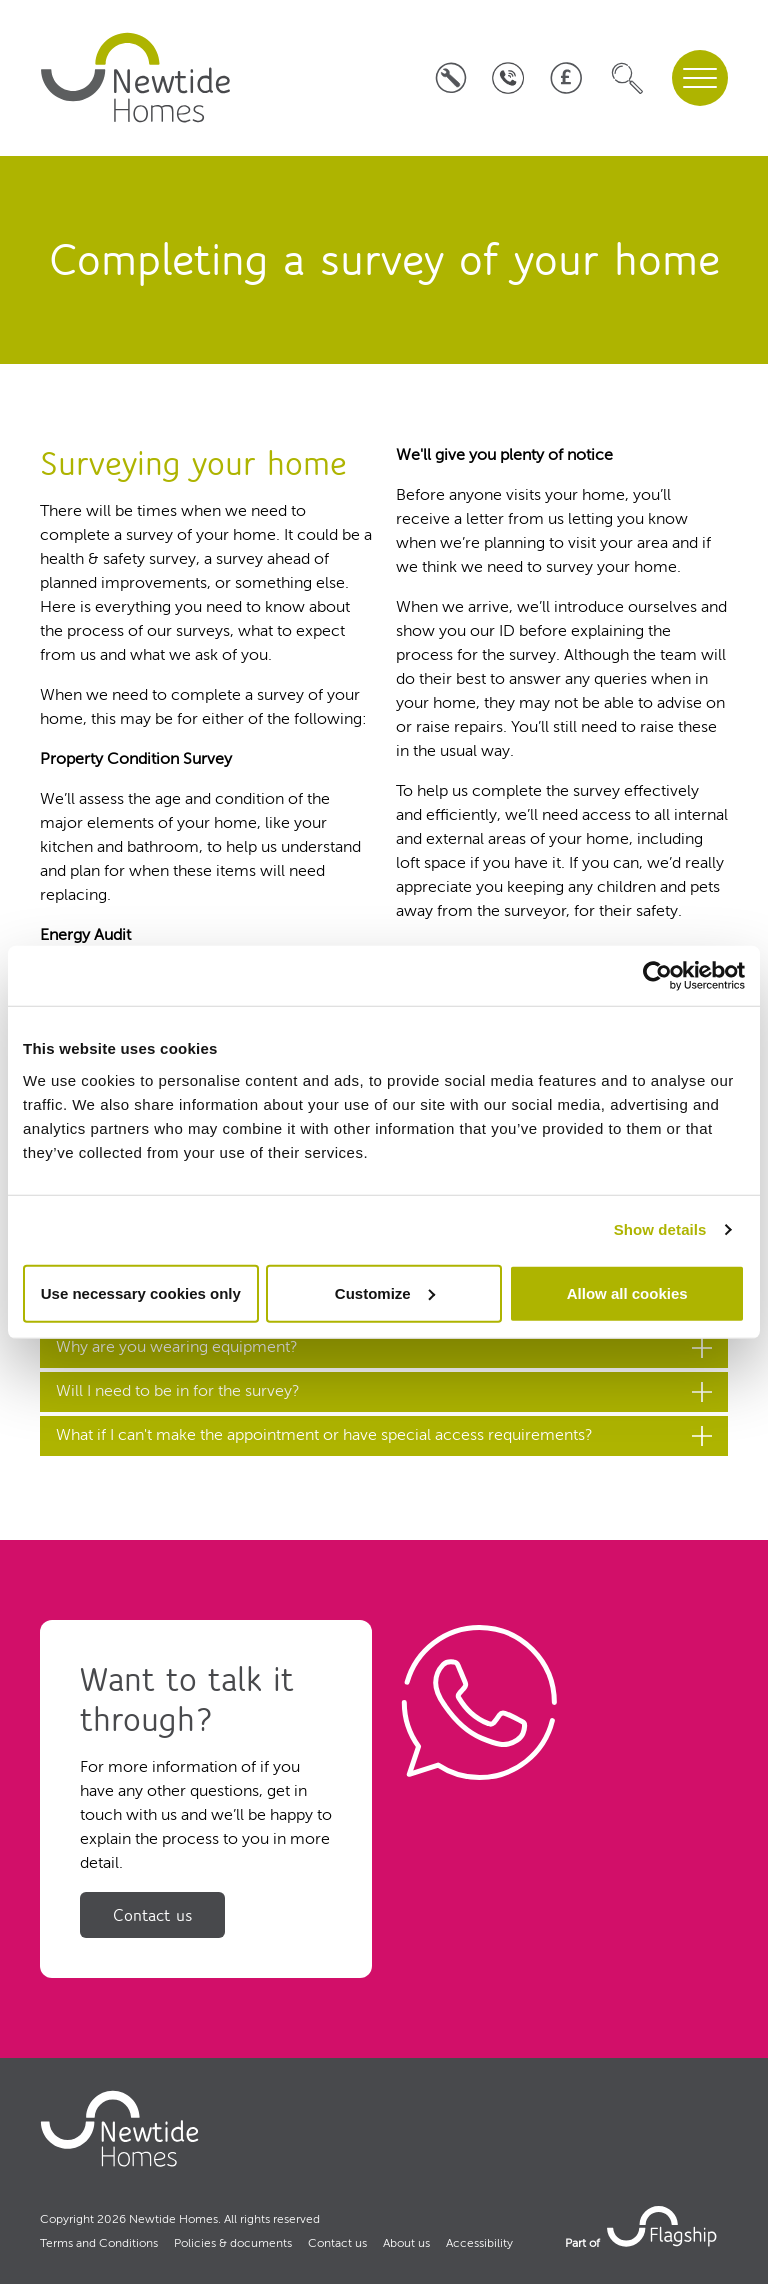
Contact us (152, 1915)
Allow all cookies (627, 1292)
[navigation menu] (700, 78)
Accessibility (479, 2244)
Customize (385, 1292)
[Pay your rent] (565, 78)
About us (406, 2244)
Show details (660, 1229)
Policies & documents (233, 2244)
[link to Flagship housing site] (664, 2226)
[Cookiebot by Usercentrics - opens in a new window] (657, 976)
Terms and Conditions (99, 2244)
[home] (136, 78)
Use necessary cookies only (141, 1292)
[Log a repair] (450, 78)
